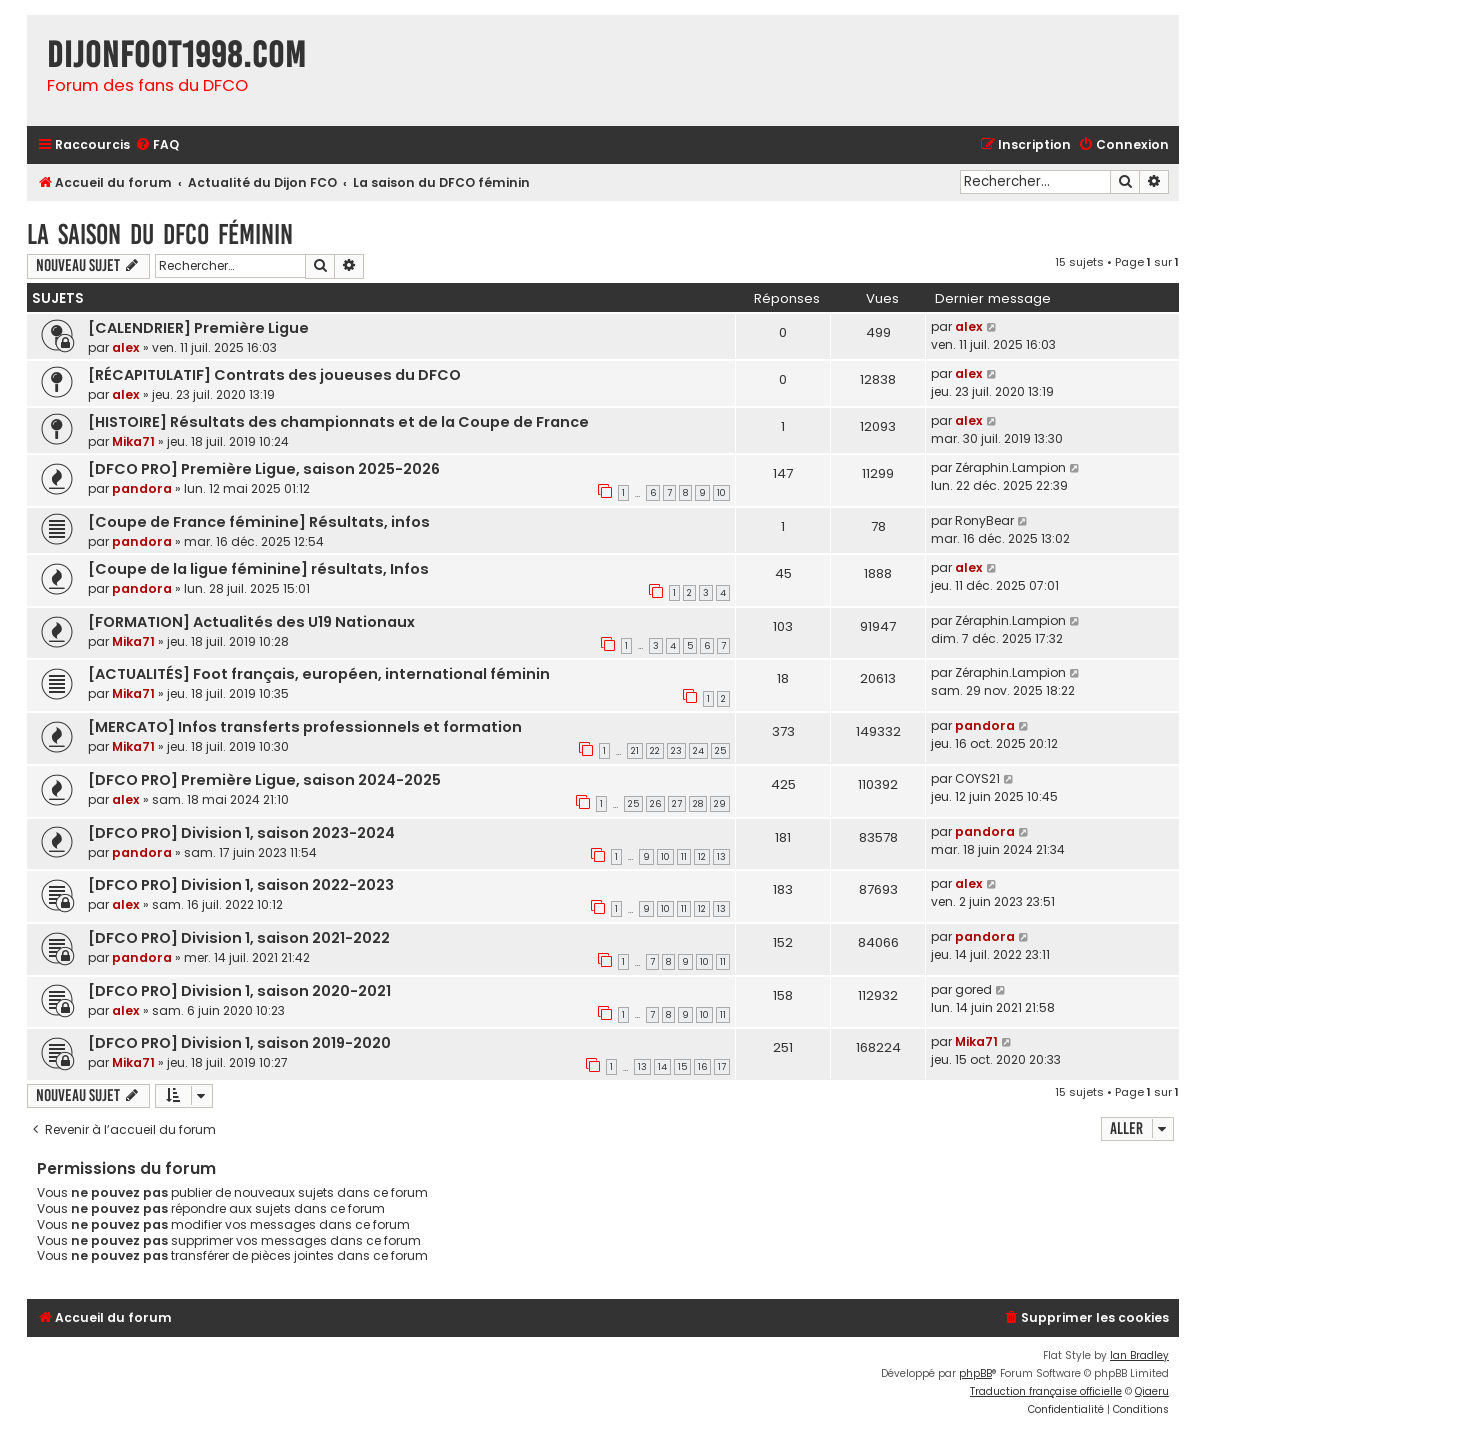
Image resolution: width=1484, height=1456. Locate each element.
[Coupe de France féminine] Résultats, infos (259, 522)
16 (702, 1067)
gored (973, 989)
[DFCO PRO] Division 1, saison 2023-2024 (241, 833)
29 (720, 804)
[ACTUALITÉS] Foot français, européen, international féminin (319, 674)
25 (720, 751)
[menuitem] (157, 145)
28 (698, 804)
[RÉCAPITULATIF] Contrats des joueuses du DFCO (274, 375)
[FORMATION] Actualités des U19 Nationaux (251, 622)
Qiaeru (1152, 1391)
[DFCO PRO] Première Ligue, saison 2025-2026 (264, 469)
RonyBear (984, 520)
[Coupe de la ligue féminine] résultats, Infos (258, 569)
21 (635, 751)
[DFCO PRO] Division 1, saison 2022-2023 (241, 885)
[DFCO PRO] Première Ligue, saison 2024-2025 (264, 780)
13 (721, 857)
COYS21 (977, 778)
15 (682, 1067)
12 (702, 857)
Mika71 (133, 441)
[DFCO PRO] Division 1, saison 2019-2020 (239, 1043)
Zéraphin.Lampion (1010, 467)
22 (655, 751)
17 (722, 1067)
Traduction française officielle (1046, 1391)
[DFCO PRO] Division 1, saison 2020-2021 (239, 991)
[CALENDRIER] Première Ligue (198, 328)
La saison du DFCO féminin (160, 234)
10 (721, 493)
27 (677, 804)
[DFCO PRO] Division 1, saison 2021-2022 (239, 938)
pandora (142, 488)
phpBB (975, 1373)
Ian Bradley (1139, 1355)
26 (655, 804)
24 (698, 751)
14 (662, 1067)
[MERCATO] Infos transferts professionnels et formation (305, 727)
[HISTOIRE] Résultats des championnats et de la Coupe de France (338, 422)
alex (126, 347)
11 (684, 857)
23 (676, 751)
